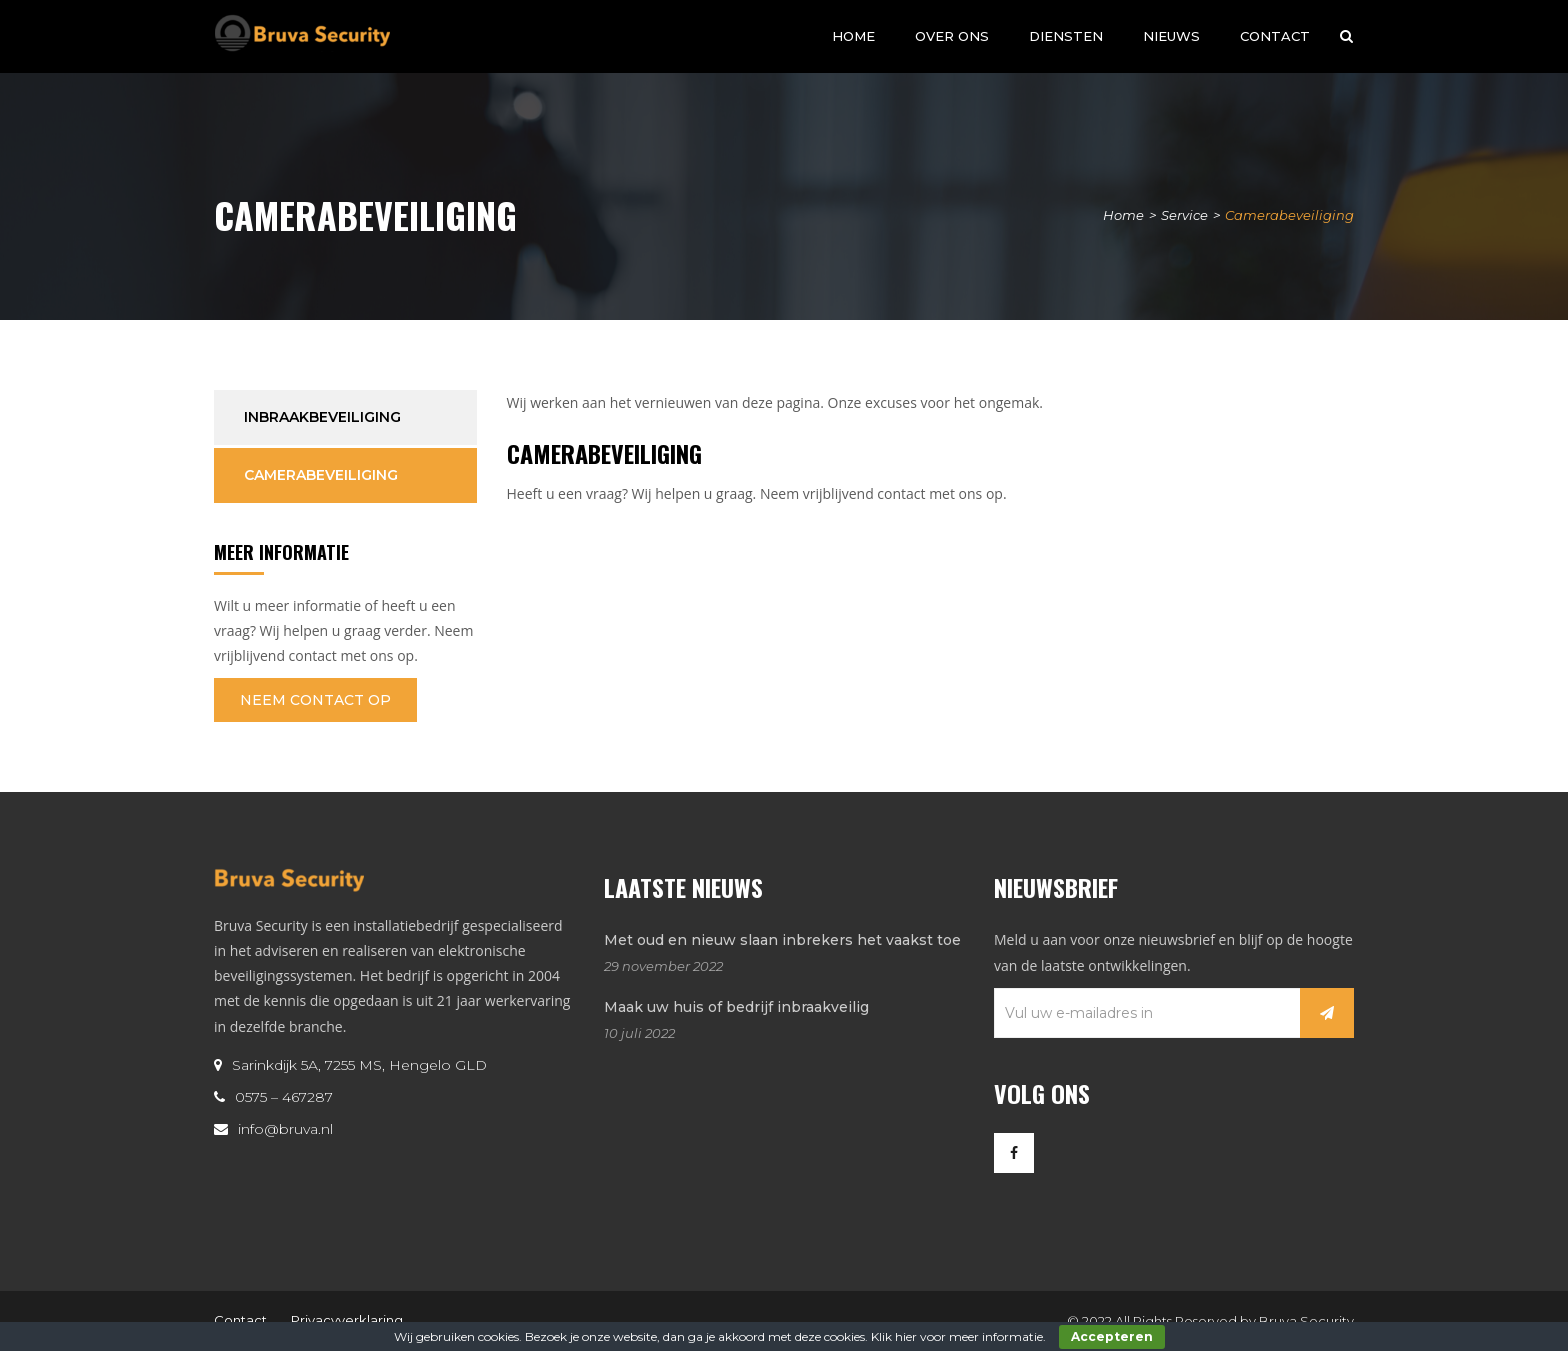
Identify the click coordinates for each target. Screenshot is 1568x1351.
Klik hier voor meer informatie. (958, 1336)
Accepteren (1112, 1336)
